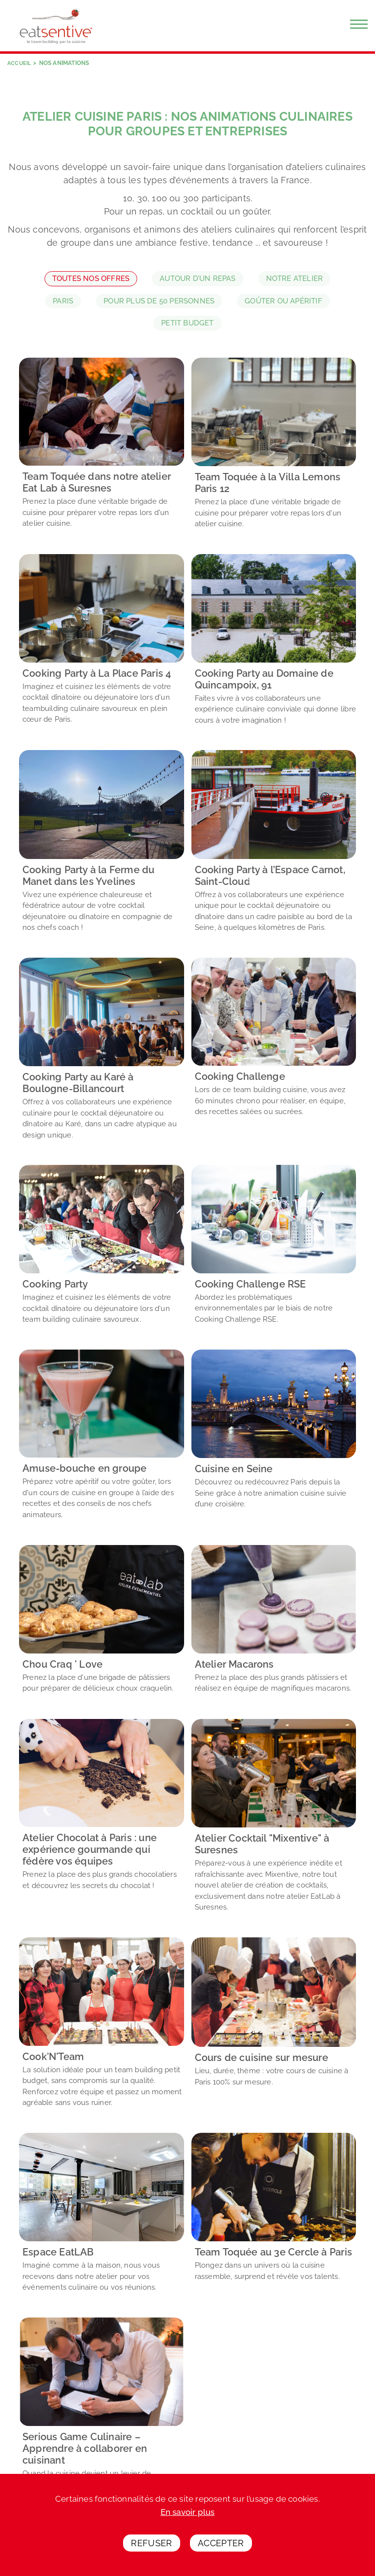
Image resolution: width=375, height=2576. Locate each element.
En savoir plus (188, 2512)
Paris (63, 301)
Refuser (151, 2543)
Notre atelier (294, 278)
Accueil (19, 63)
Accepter (221, 2543)
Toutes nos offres (90, 278)
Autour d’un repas (197, 278)
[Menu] (359, 24)
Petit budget (187, 323)
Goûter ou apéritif (283, 301)
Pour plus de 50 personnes (159, 301)
